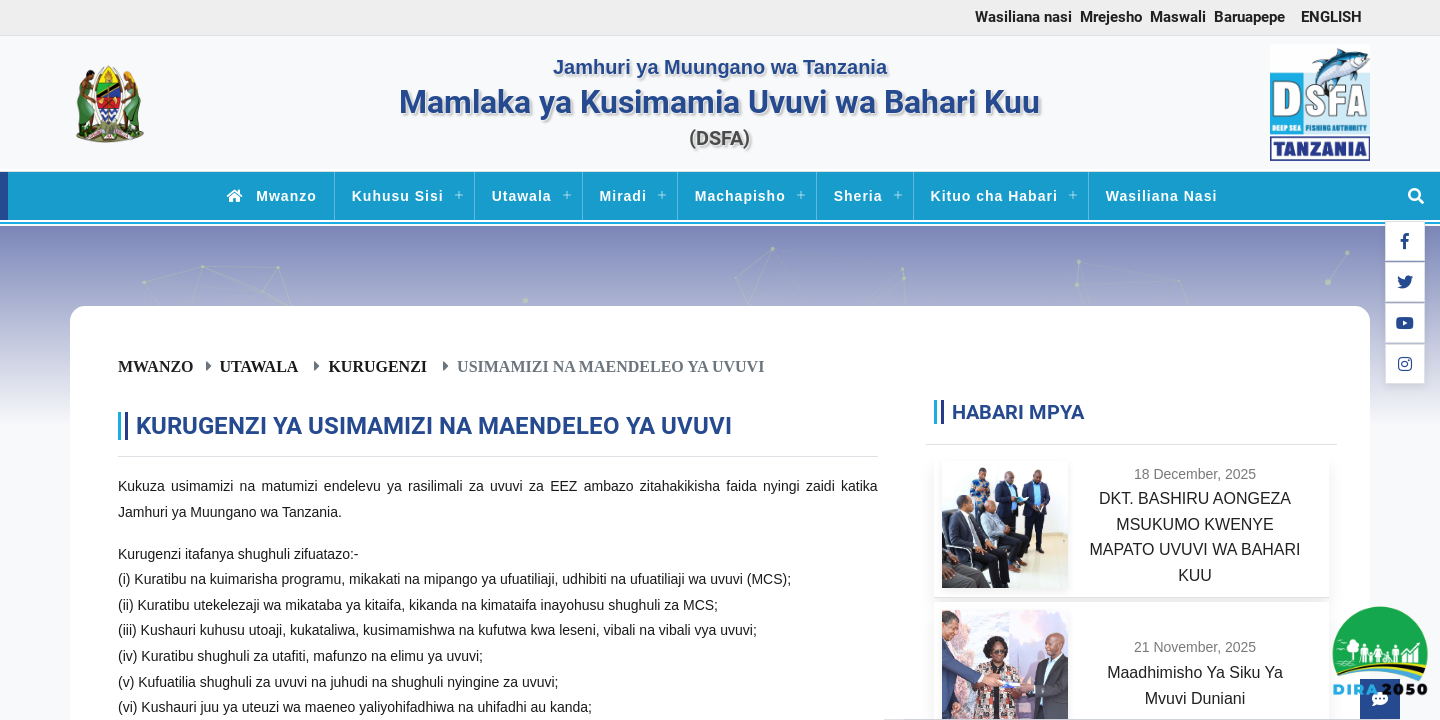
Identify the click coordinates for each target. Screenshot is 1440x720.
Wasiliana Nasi (1162, 196)
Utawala (522, 196)
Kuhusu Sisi (398, 196)
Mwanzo (268, 196)
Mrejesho (1111, 17)
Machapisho (740, 196)
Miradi (623, 196)
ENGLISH (1331, 17)
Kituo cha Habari (994, 196)
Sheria (858, 196)
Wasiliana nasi (1023, 17)
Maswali (1178, 17)
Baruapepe (1249, 17)
